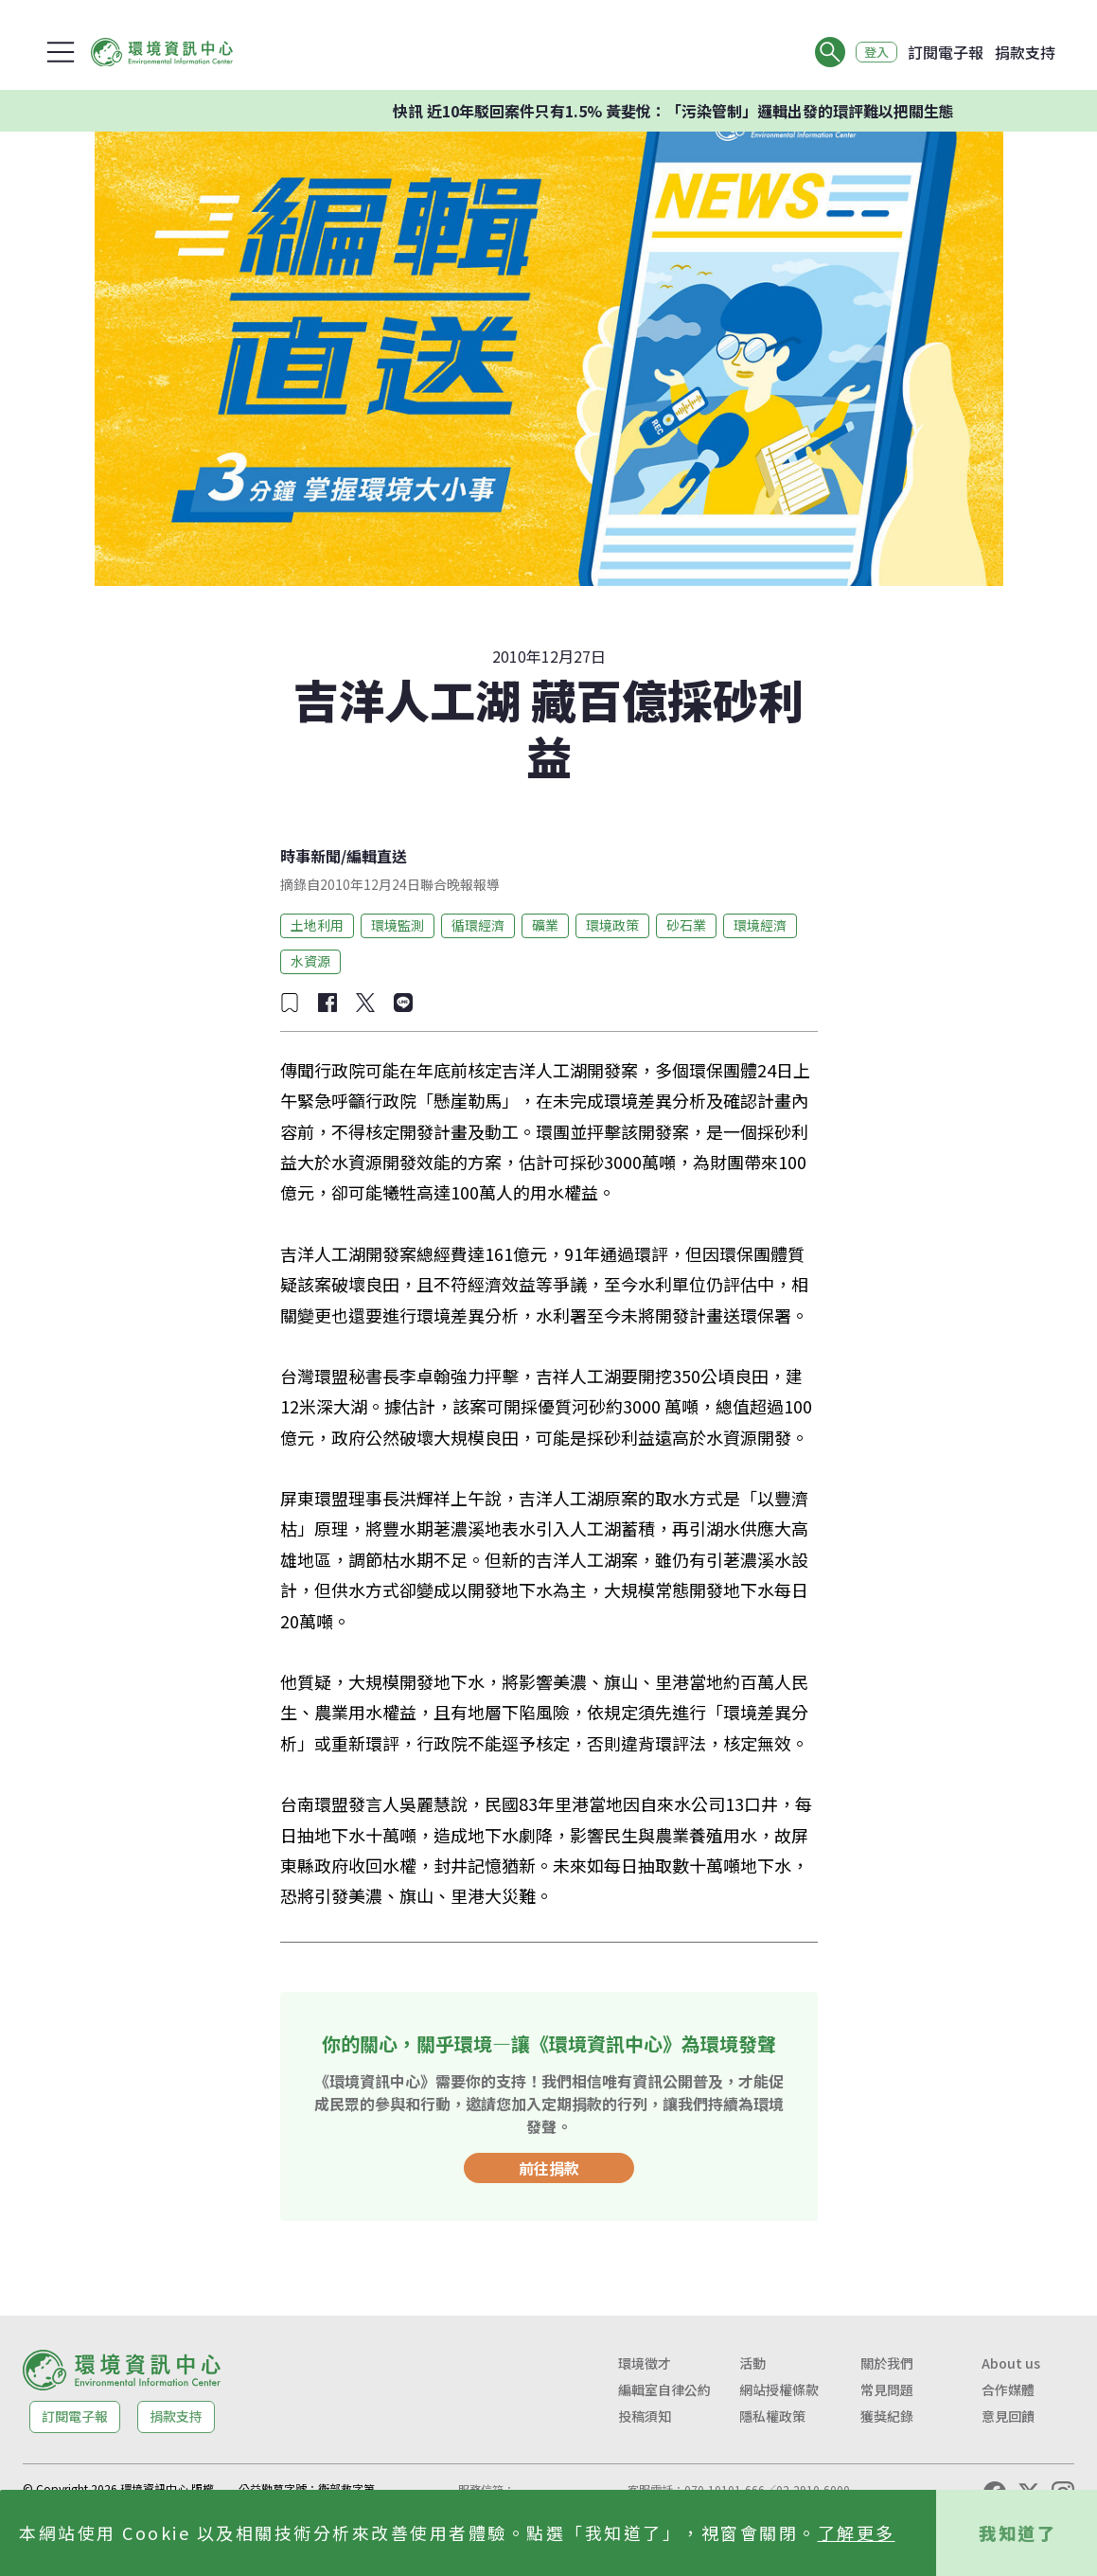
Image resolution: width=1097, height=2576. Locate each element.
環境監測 (397, 924)
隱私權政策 (772, 2416)
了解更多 (856, 2532)
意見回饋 (1008, 2416)
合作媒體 (1008, 2389)
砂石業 (686, 924)
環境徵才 (644, 2363)
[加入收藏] (289, 1002)
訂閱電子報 (945, 52)
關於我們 (886, 2363)
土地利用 (317, 924)
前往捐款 (549, 2168)
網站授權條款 (779, 2389)
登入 (871, 52)
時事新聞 (310, 855)
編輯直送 (376, 855)
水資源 (310, 960)
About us (1011, 2363)
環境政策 (612, 924)
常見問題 (886, 2389)
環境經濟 (760, 924)
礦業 (545, 924)
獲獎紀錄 (886, 2416)
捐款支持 (1025, 52)
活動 (752, 2363)
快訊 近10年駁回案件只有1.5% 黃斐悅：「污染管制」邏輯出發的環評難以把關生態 (696, 110)
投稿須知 (644, 2416)
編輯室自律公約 (664, 2389)
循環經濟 (477, 924)
